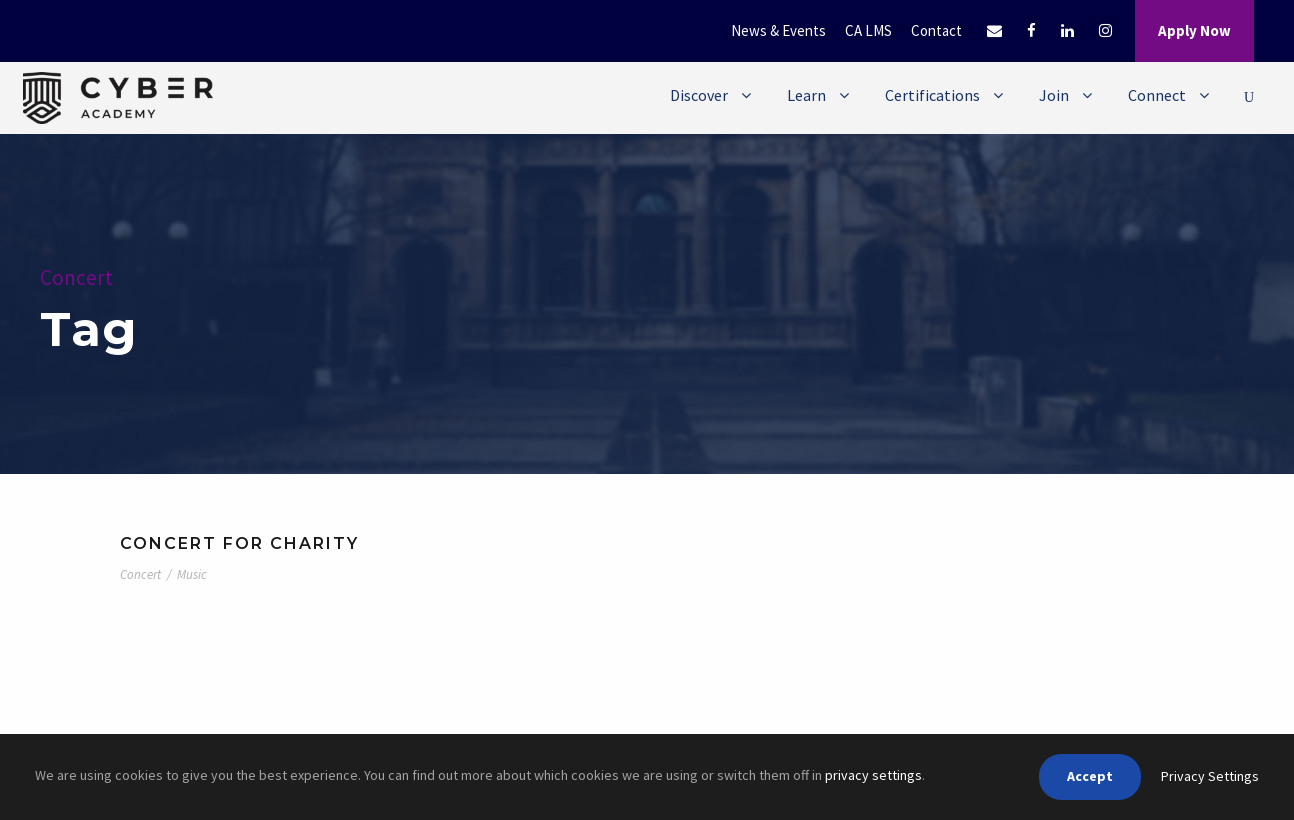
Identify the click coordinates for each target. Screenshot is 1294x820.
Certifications (932, 95)
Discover (699, 95)
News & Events (778, 30)
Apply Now (1194, 30)
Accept (1090, 776)
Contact (936, 30)
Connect (1157, 95)
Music (192, 574)
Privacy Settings (1210, 776)
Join (1054, 95)
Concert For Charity (239, 543)
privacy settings (873, 775)
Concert (140, 574)
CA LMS (868, 30)
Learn (806, 95)
